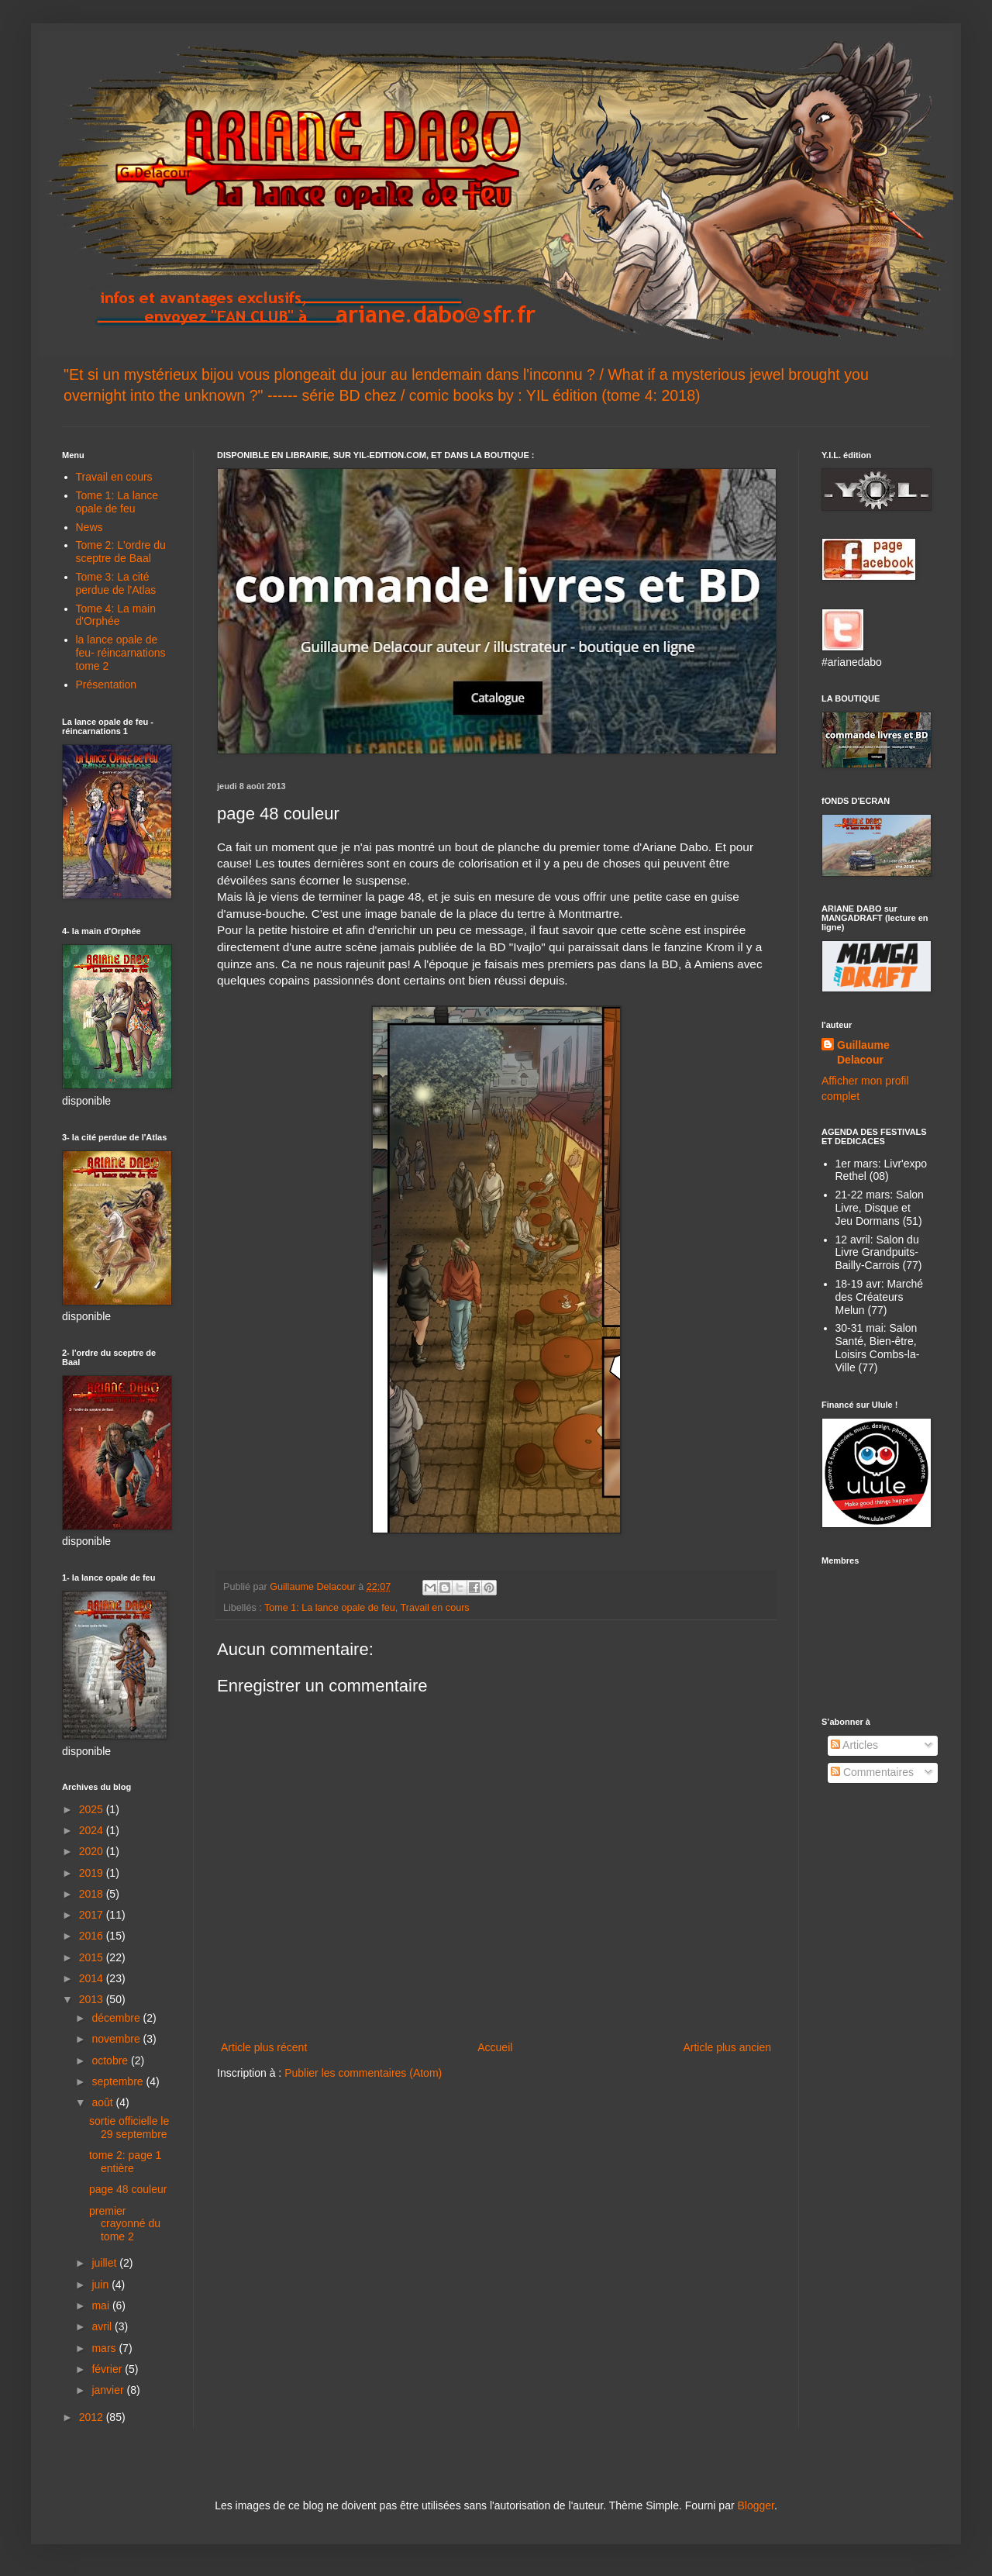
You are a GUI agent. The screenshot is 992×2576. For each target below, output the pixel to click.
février (108, 2369)
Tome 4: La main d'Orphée (116, 615)
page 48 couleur (128, 2189)
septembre (118, 2081)
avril (103, 2326)
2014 (92, 1978)
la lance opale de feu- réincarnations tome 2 (121, 652)
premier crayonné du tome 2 (124, 2224)
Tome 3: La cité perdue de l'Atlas (116, 583)
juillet (105, 2263)
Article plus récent (264, 2047)
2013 (92, 1999)
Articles (854, 1745)
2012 (92, 2417)
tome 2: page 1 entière (125, 2161)
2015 (92, 1957)
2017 (92, 1915)
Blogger (755, 2505)
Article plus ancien (727, 2047)
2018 (92, 1894)
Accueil (494, 2047)
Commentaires (872, 1772)
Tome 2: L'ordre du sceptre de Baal (121, 551)
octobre (111, 2060)
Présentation (106, 684)
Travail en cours (435, 1607)
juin (101, 2284)
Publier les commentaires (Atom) (363, 2073)
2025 (92, 1809)
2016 (92, 1935)
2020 (92, 1851)
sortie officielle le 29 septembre (129, 2127)
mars (105, 2348)
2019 (92, 1873)
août (103, 2102)
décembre (117, 2018)
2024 (92, 1830)
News (89, 527)
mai (101, 2305)
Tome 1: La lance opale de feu (329, 1607)
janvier (108, 2390)
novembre (117, 2039)
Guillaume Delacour (863, 1053)
